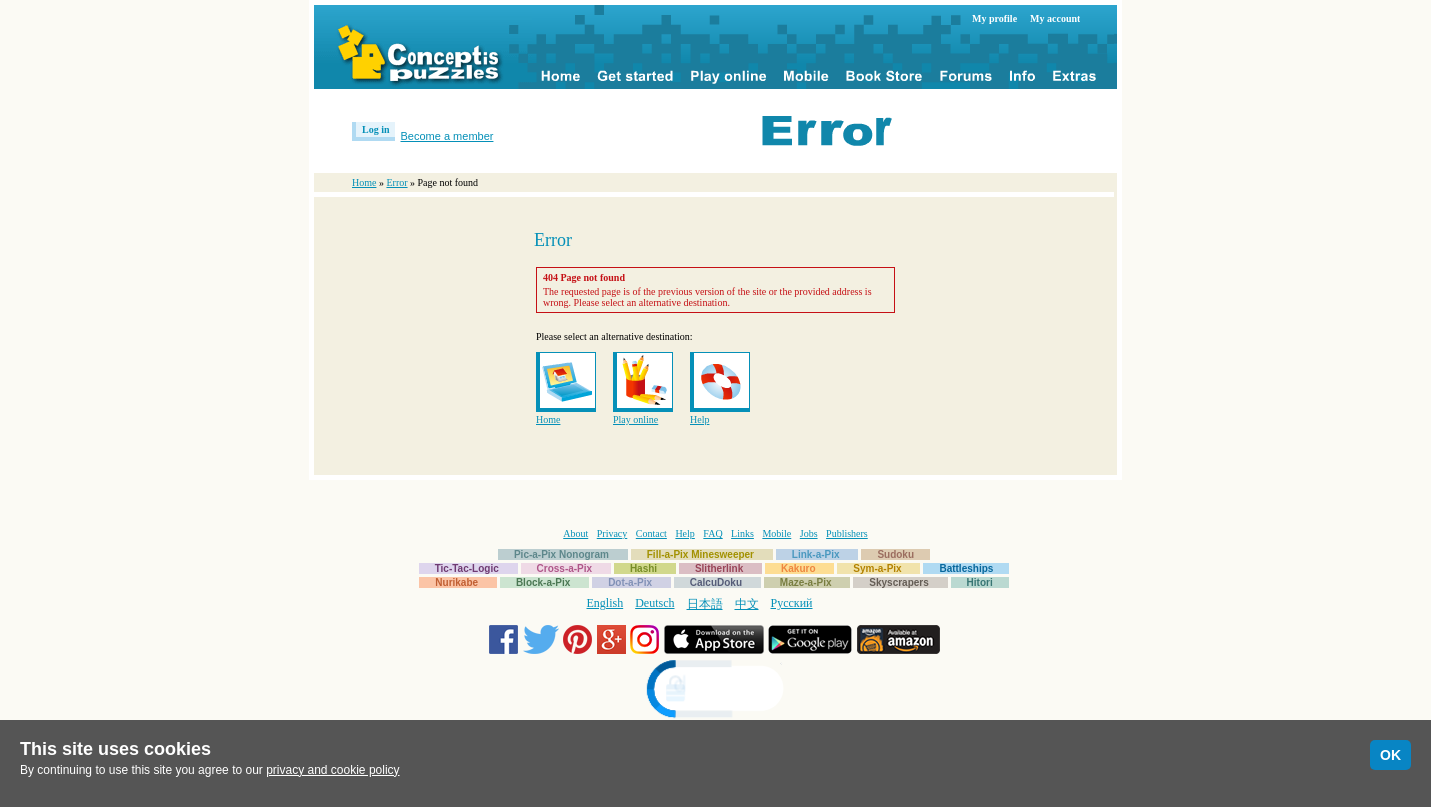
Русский (792, 603)
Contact (651, 533)
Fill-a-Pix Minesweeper (700, 554)
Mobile (776, 533)
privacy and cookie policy (332, 770)
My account (1055, 18)
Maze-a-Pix (806, 582)
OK (1390, 755)
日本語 (705, 604)
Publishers (847, 533)
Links (742, 533)
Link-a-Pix (816, 554)
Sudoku (895, 554)
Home (364, 182)
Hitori (980, 582)
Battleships (966, 568)
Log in (376, 129)
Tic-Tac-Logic (467, 568)
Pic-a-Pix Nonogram (561, 554)
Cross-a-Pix (565, 568)
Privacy (612, 533)
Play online (635, 419)
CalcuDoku (716, 582)
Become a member (447, 136)
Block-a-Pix (543, 582)
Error (396, 182)
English (605, 603)
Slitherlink (719, 568)
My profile (994, 18)
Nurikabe (456, 582)
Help (699, 419)
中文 (747, 604)
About (575, 533)
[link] (716, 691)
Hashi (643, 568)
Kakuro (798, 568)
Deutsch (654, 603)
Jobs (809, 533)
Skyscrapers (899, 582)
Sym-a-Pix (877, 568)
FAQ (712, 533)
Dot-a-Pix (630, 582)
